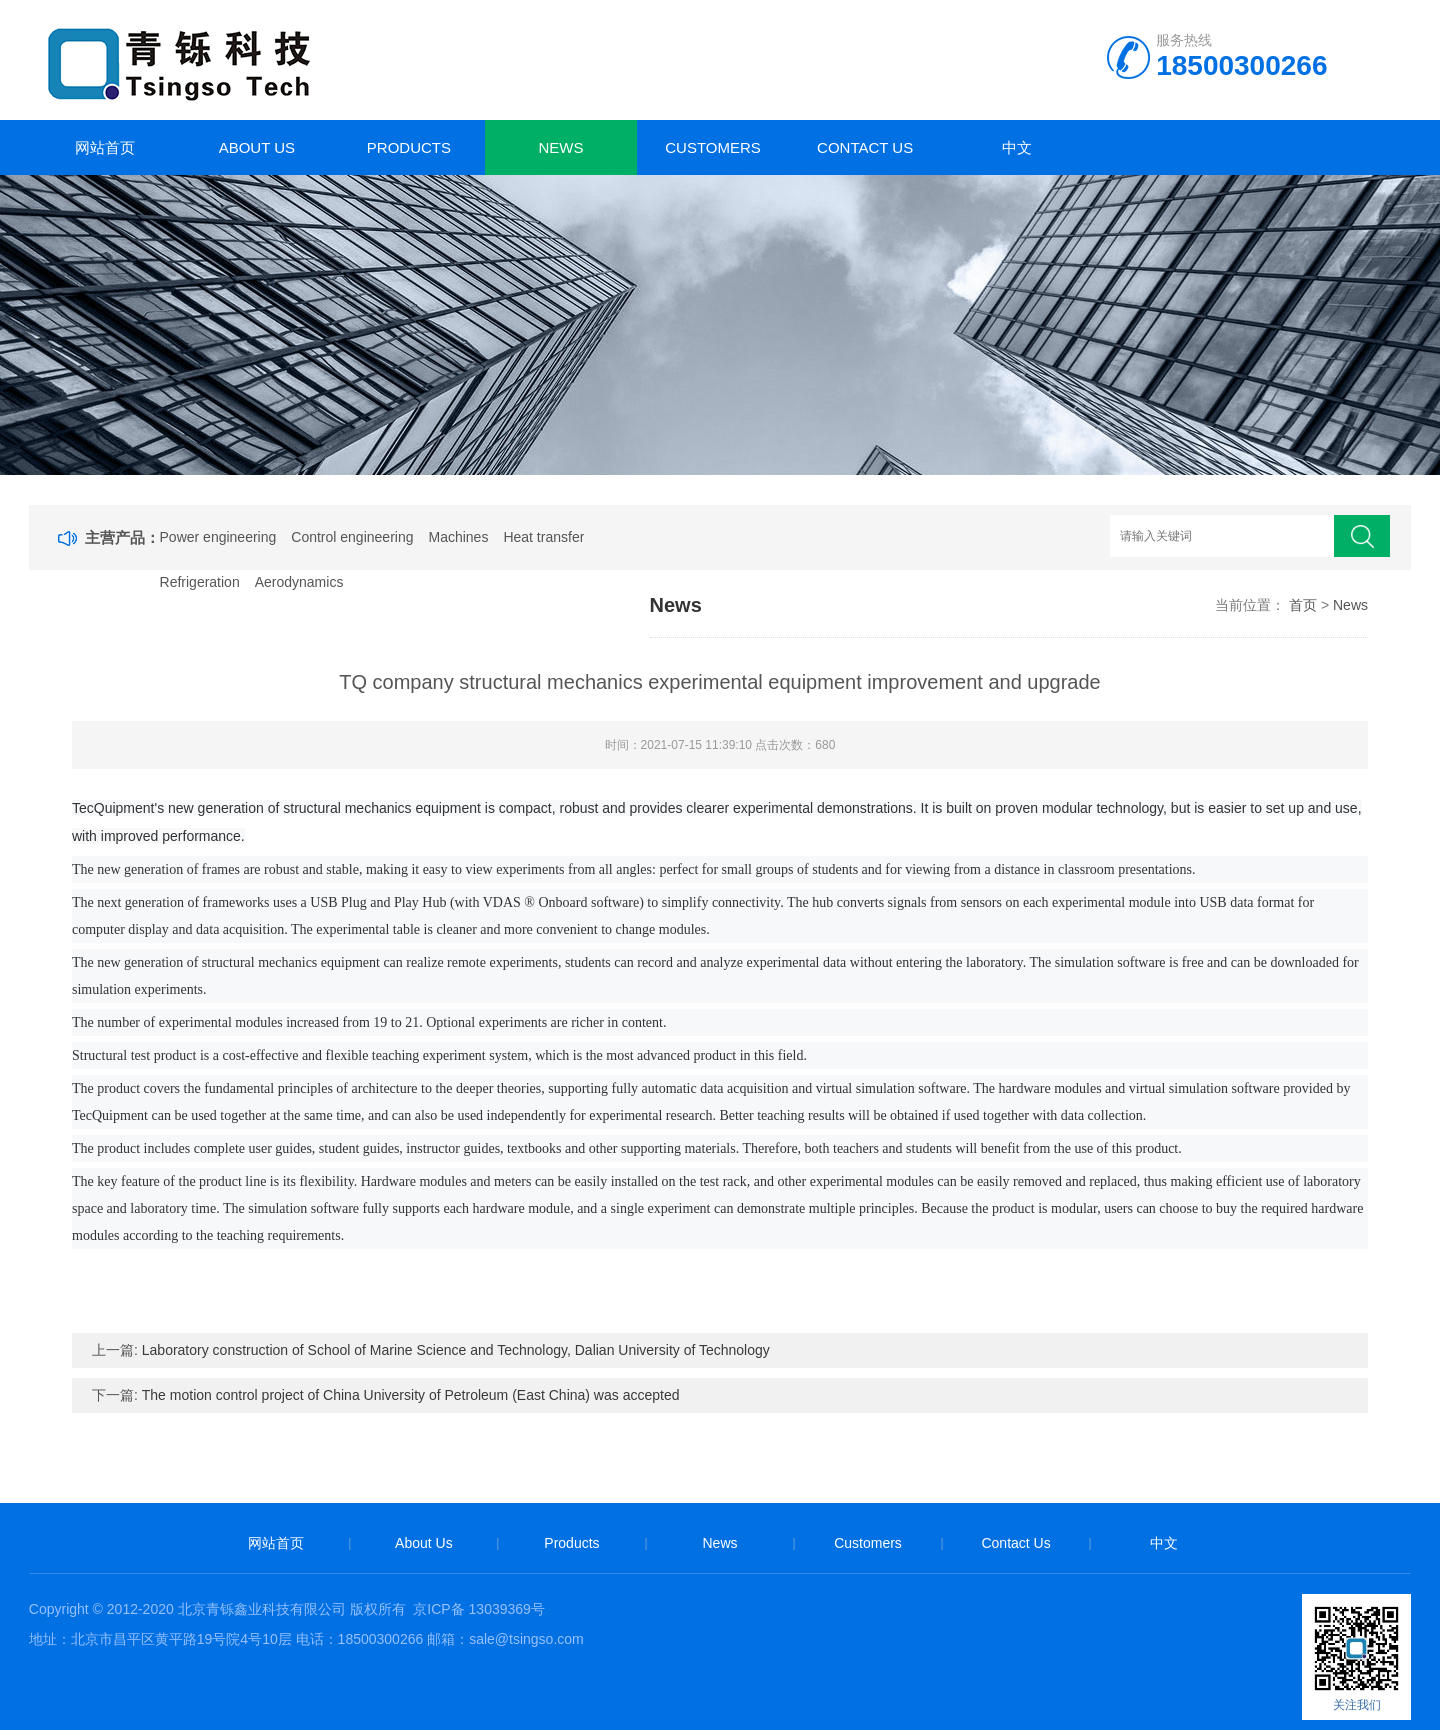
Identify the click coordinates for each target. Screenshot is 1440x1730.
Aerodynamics (299, 582)
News (561, 147)
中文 (1017, 147)
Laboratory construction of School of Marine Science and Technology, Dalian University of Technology (456, 1350)
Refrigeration (200, 582)
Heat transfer (543, 537)
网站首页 (105, 147)
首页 (1303, 605)
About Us (257, 147)
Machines (458, 537)
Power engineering (218, 537)
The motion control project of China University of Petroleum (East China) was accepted (411, 1395)
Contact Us (865, 147)
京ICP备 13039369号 (479, 1609)
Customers (713, 147)
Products (409, 147)
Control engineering (352, 537)
